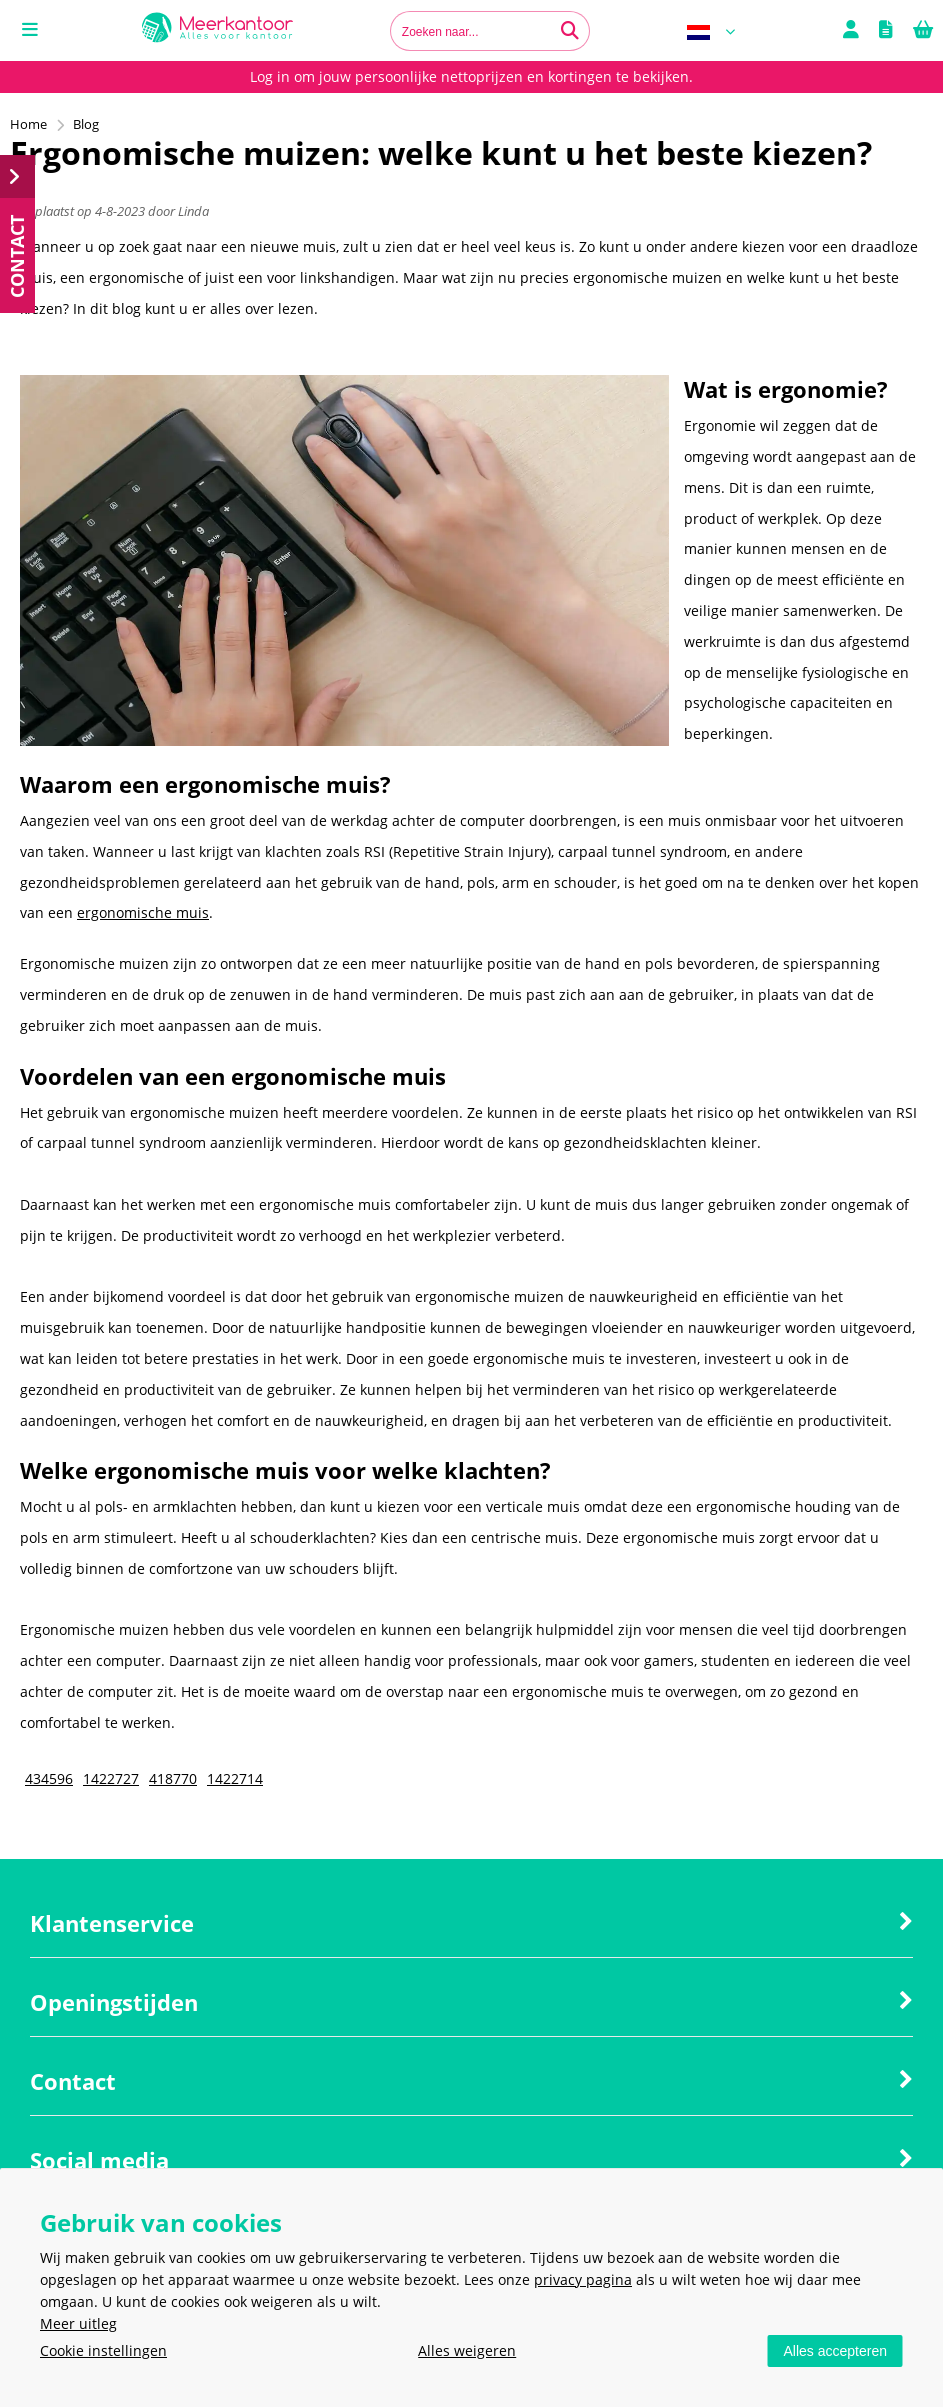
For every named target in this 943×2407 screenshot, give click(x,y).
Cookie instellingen (103, 2350)
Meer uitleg (78, 2323)
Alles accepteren (835, 2351)
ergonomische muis (143, 912)
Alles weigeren (467, 2350)
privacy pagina (583, 2279)
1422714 (235, 1778)
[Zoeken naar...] (570, 31)
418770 (173, 1778)
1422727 (111, 1778)
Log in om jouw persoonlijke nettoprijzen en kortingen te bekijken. (471, 76)
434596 (49, 1778)
